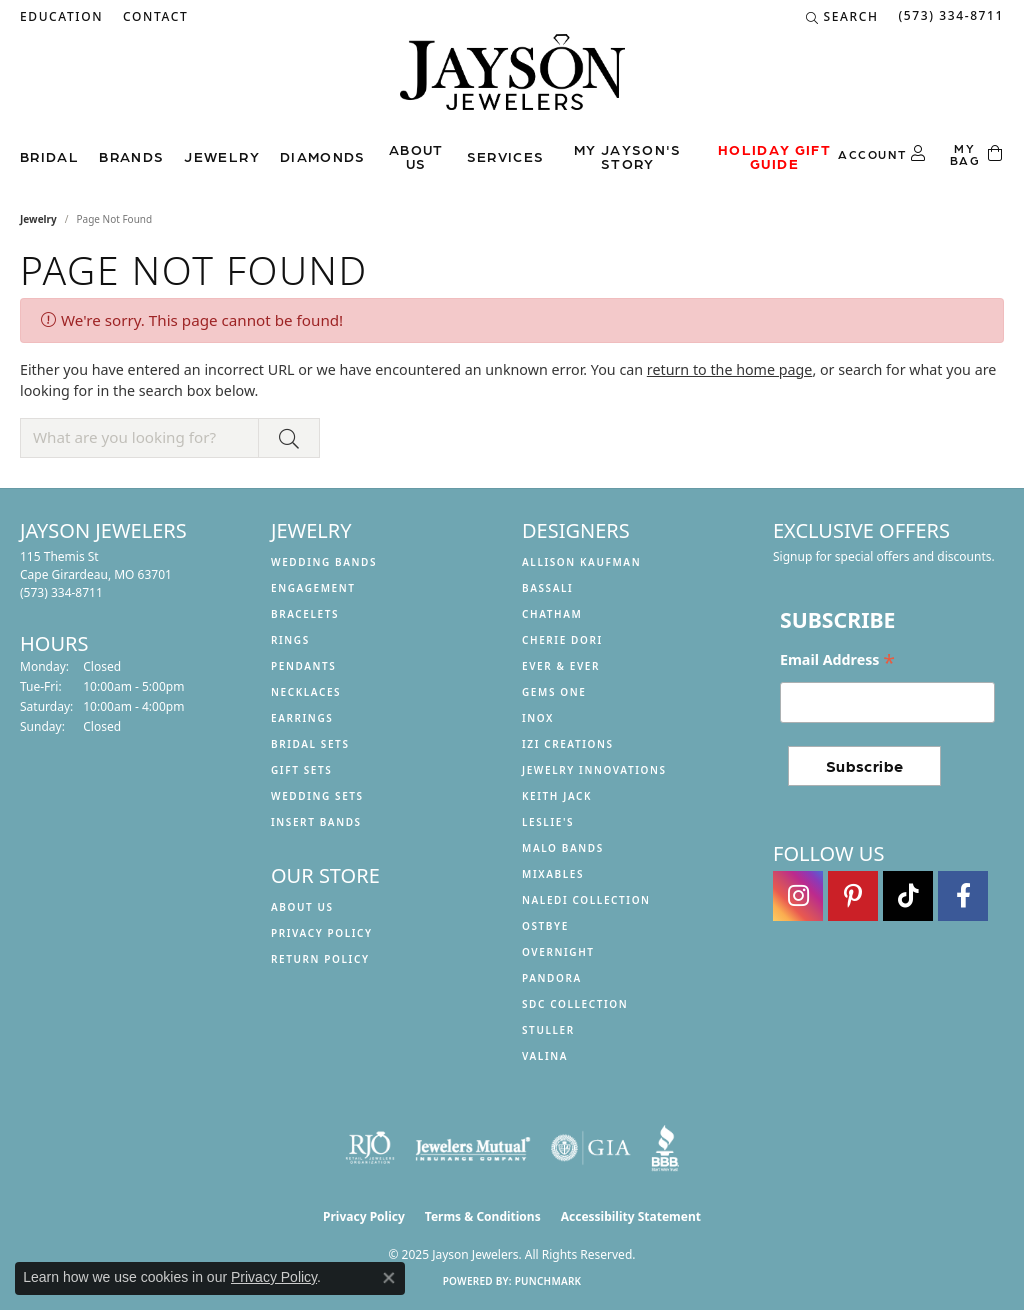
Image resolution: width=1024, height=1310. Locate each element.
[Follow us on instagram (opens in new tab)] (798, 896)
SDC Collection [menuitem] (575, 1004)
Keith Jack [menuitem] (557, 796)
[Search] (842, 17)
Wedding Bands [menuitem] (324, 562)
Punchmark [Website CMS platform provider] (548, 1281)
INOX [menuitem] (538, 718)
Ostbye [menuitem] (545, 926)
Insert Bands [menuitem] (316, 822)
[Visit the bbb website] (665, 1148)
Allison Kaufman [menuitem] (581, 562)
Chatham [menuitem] (552, 614)
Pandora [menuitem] (552, 978)
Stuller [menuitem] (548, 1030)
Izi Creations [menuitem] (568, 744)
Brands (131, 156)
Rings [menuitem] (290, 640)
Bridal (49, 156)
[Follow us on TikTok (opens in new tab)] (908, 896)
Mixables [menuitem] (553, 874)
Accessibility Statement (631, 1216)
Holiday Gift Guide (774, 156)
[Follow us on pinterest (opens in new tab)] (853, 896)
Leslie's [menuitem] (548, 822)
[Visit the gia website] (591, 1148)
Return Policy (320, 959)
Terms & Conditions (483, 1216)
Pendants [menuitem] (303, 666)
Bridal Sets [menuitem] (310, 744)
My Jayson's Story (628, 156)
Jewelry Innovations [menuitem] (594, 770)
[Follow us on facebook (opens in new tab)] (963, 896)
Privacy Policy (322, 933)
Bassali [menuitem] (547, 588)
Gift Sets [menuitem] (301, 770)
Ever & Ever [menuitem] (561, 666)
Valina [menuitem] (545, 1056)
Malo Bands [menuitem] (563, 848)
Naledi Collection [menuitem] (586, 900)
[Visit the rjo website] (370, 1148)
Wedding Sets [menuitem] (317, 796)
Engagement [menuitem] (313, 588)
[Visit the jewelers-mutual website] (472, 1148)
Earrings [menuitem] (302, 718)
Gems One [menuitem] (554, 692)
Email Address (837, 660)
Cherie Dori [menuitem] (562, 640)
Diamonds (323, 156)
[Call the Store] (61, 592)
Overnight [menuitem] (558, 952)
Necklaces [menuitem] (306, 692)
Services (506, 156)
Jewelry (222, 156)
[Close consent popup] (389, 1278)
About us (416, 156)
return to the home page (730, 369)
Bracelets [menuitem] (305, 614)
